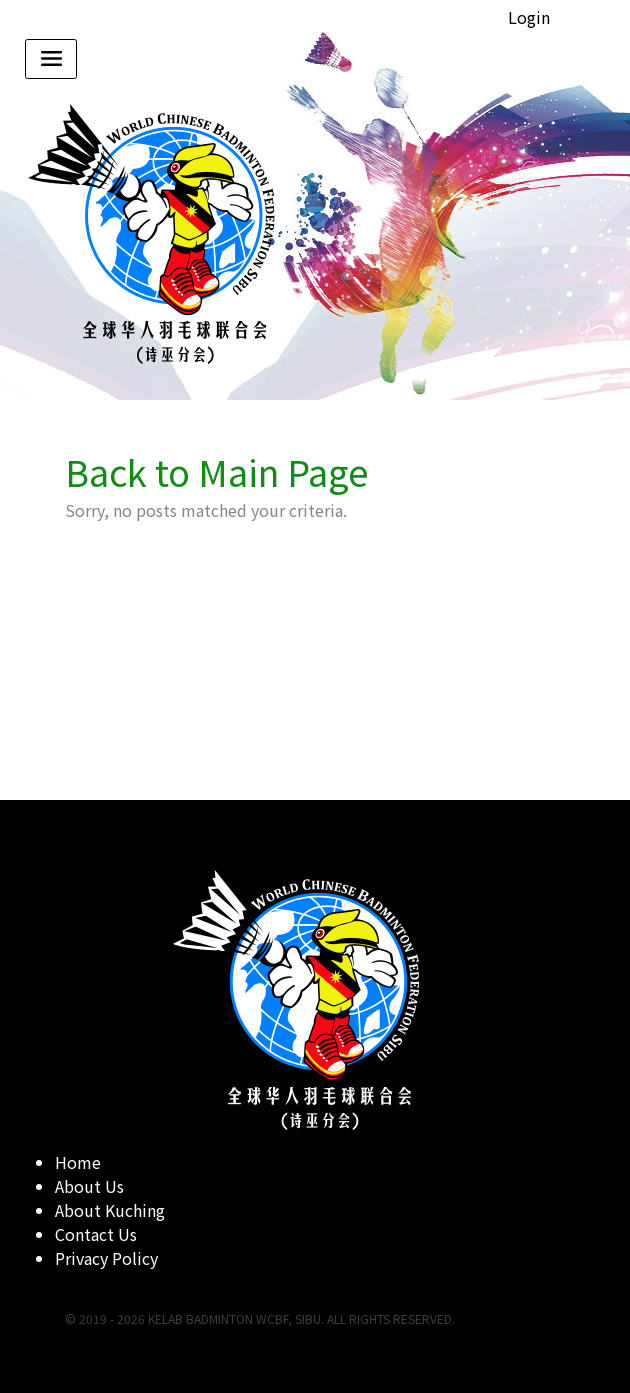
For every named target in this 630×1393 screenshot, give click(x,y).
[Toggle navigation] (51, 59)
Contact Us (96, 1234)
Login (529, 17)
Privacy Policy (106, 1258)
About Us (89, 1186)
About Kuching (110, 1210)
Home (78, 1162)
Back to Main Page (217, 471)
